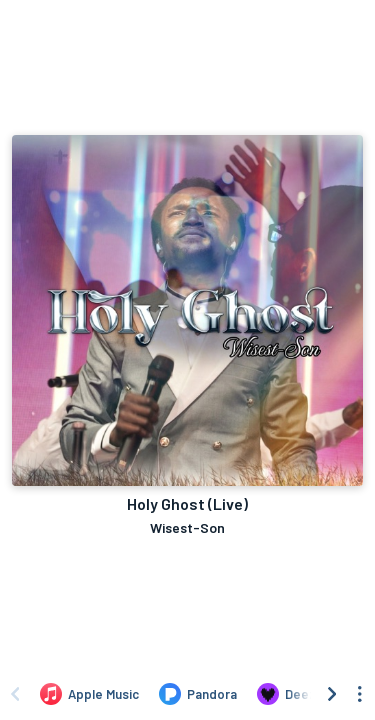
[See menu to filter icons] (360, 694)
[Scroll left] (15, 694)
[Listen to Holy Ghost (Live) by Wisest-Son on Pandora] (198, 694)
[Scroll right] (332, 694)
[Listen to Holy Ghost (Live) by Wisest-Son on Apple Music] (89, 694)
